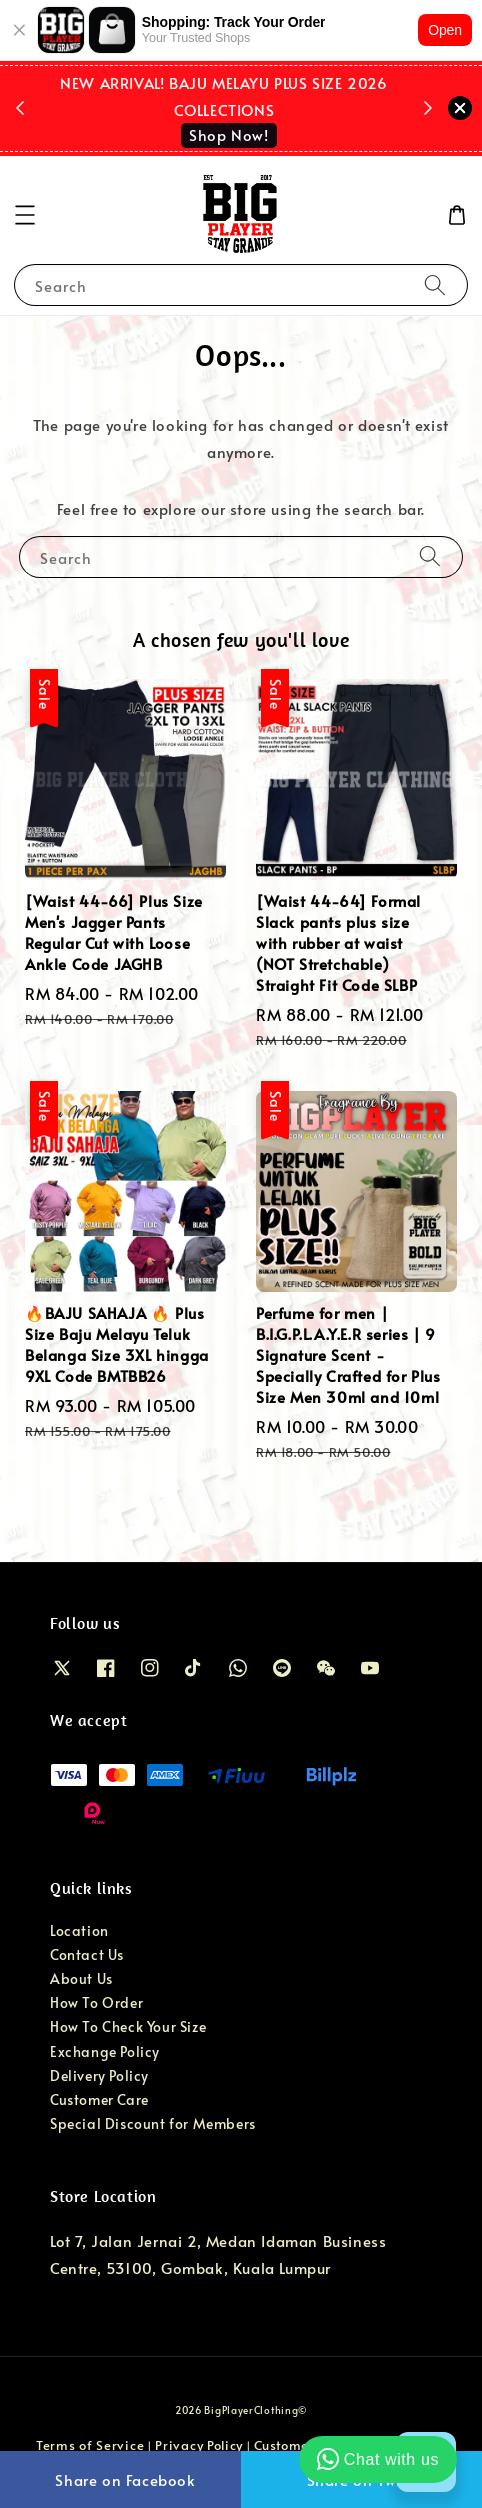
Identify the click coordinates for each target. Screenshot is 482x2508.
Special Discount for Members (153, 2123)
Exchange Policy (105, 2051)
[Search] (435, 284)
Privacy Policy (199, 2445)
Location (79, 1930)
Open (445, 30)
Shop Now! (228, 134)
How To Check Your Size (128, 2026)
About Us (81, 1978)
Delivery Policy (99, 2075)
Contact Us (87, 1954)
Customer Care (99, 2099)
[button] (25, 215)
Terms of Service (90, 2445)
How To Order (96, 2002)
